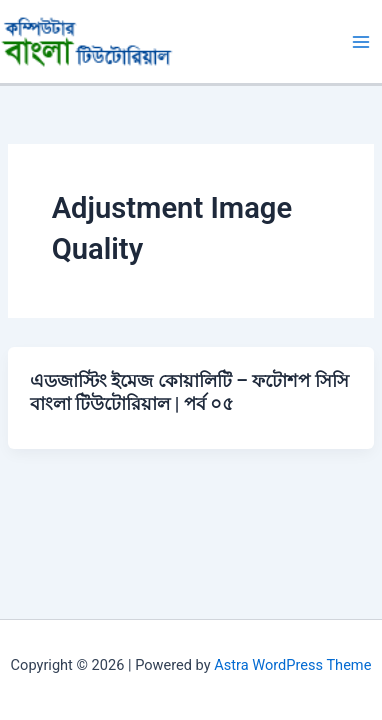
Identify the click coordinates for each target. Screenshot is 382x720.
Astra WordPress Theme (292, 665)
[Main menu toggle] (361, 42)
